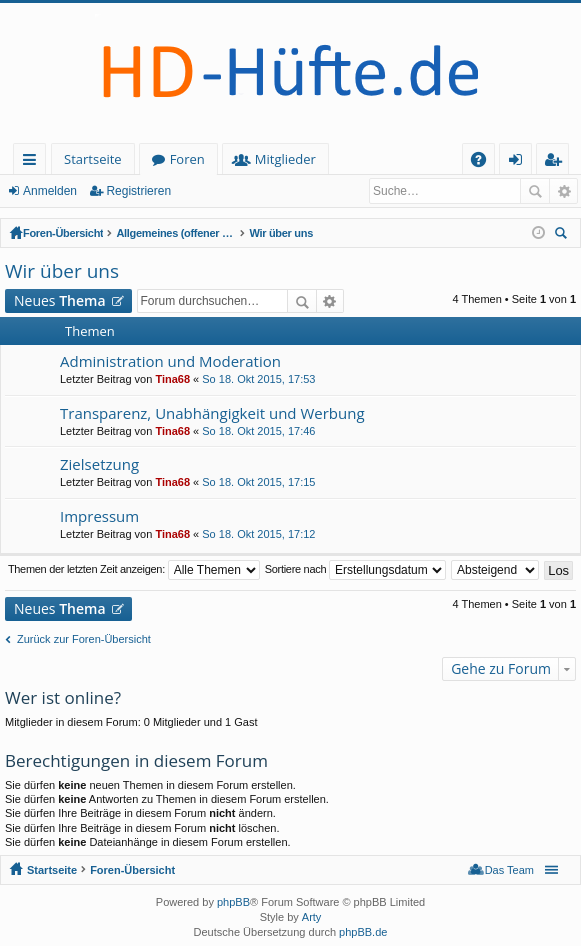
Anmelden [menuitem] (521, 162)
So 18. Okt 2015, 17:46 (258, 431)
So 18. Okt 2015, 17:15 (258, 482)
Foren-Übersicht (63, 233)
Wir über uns (281, 233)
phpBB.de (363, 932)
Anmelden (50, 191)
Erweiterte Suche (563, 191)
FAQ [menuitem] (485, 162)
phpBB (233, 902)
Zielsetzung (99, 464)
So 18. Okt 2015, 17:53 (258, 379)
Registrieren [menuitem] (557, 162)
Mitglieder (285, 159)
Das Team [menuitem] (509, 870)
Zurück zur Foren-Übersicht (84, 639)
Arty (312, 917)
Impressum (99, 516)
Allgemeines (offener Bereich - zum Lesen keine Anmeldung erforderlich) (176, 233)
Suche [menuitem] (564, 235)
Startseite (93, 159)
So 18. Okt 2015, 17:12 (258, 534)
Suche (535, 191)
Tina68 (172, 379)
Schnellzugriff (33, 162)
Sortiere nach (355, 570)
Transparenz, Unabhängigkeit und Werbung (212, 413)
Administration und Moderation (170, 361)
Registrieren (138, 191)
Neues (60, 300)
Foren (187, 159)
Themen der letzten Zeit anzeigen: (134, 570)
